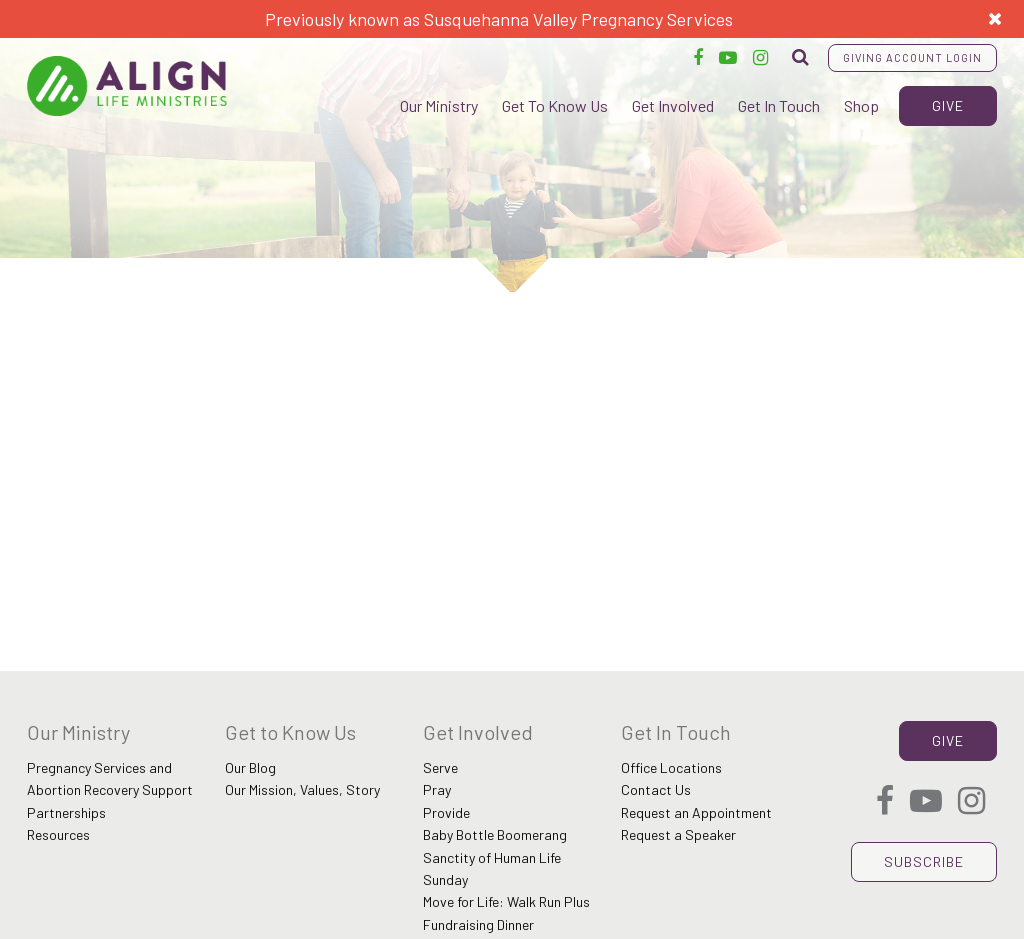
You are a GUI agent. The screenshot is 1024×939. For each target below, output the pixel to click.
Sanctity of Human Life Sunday (492, 868)
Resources (58, 834)
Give (948, 105)
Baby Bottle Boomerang (495, 834)
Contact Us (656, 789)
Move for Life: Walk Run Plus (506, 901)
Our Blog (250, 767)
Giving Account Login (912, 57)
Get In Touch (779, 105)
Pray (437, 789)
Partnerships (66, 812)
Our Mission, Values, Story (302, 789)
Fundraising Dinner (478, 924)
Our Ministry (439, 105)
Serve (440, 767)
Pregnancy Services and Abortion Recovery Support (110, 778)
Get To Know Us (555, 105)
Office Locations (671, 767)
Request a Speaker (678, 834)
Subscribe (924, 861)
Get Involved (673, 105)
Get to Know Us (290, 732)
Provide (446, 812)
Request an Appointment (696, 812)
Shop (861, 105)
